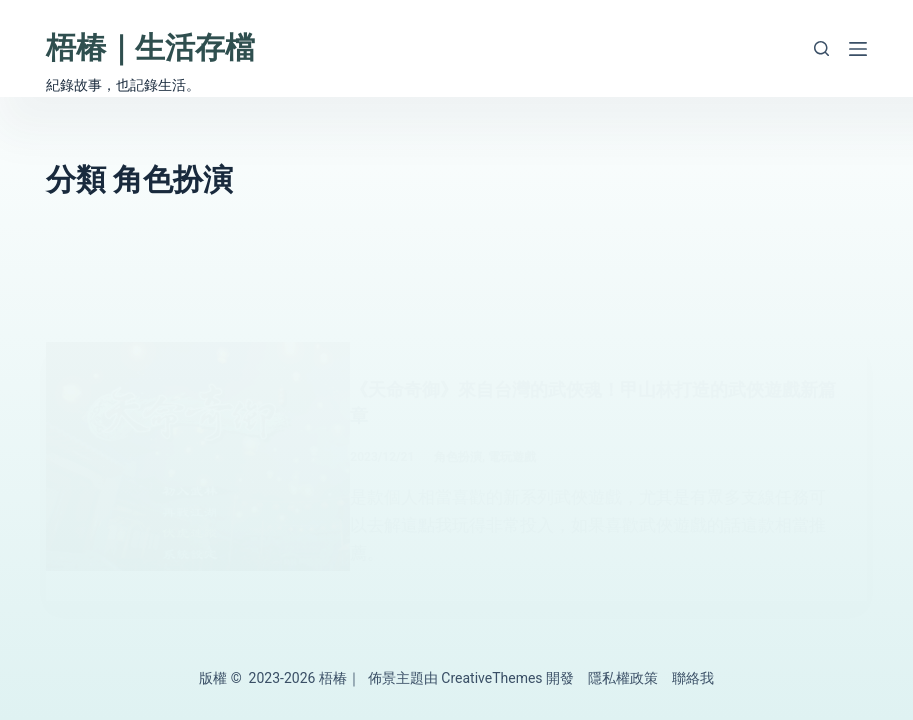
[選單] (858, 49)
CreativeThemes (491, 678)
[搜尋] (821, 48)
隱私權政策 (623, 678)
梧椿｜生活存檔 (150, 47)
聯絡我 (693, 678)
